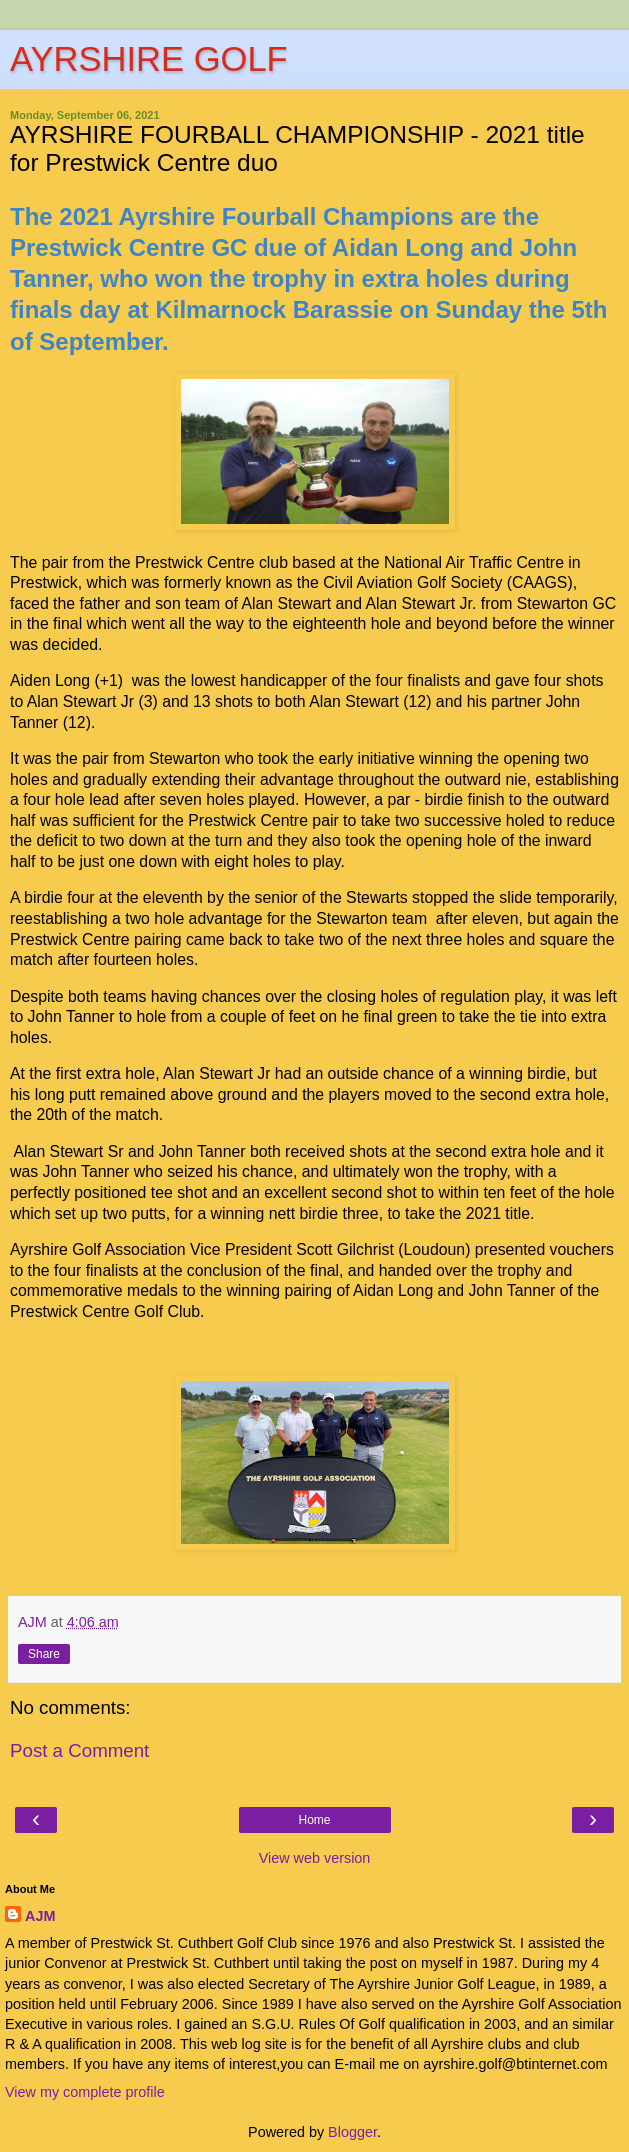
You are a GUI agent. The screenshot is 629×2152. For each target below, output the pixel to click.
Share (44, 1654)
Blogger (352, 2132)
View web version (315, 1858)
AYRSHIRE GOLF (149, 59)
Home (314, 1820)
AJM (40, 1916)
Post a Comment (79, 1750)
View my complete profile (85, 2092)
